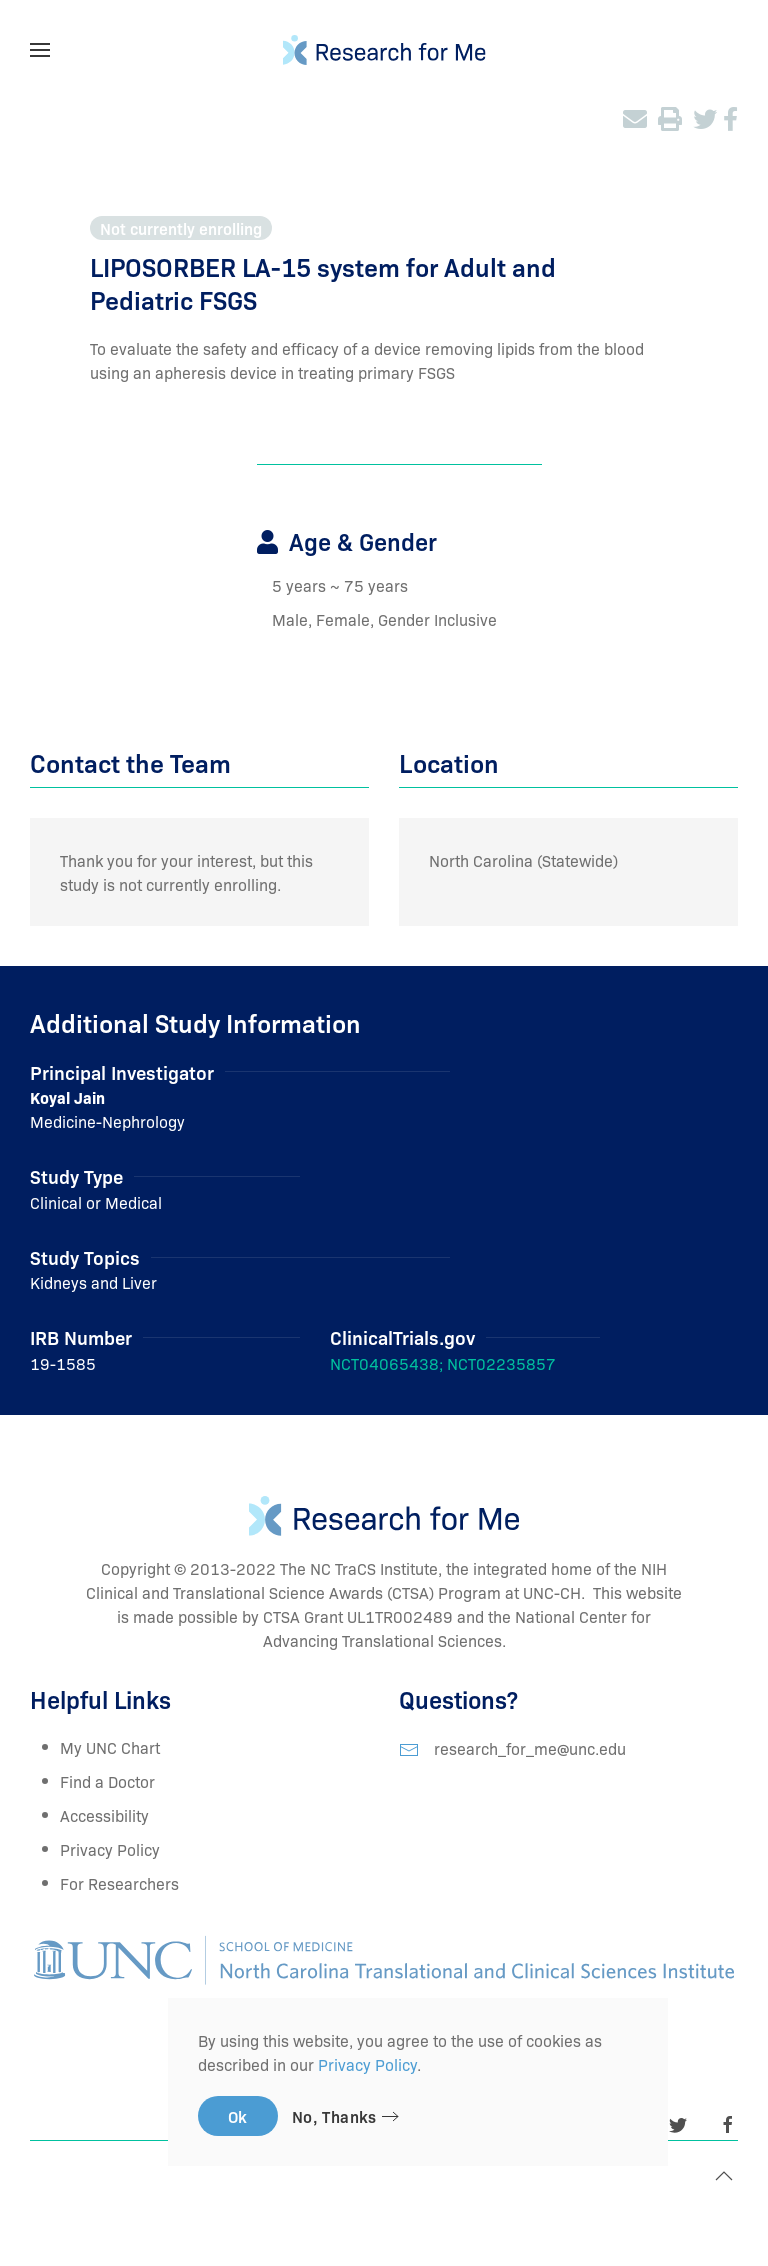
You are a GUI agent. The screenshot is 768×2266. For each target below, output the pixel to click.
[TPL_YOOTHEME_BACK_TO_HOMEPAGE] (384, 50)
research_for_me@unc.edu (530, 1747)
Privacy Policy (110, 1849)
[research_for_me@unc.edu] (409, 1747)
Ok (238, 2116)
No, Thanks (334, 2116)
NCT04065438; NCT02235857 (443, 1363)
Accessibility (104, 1815)
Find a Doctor (107, 1781)
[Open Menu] (40, 50)
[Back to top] (724, 2176)
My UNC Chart (110, 1747)
